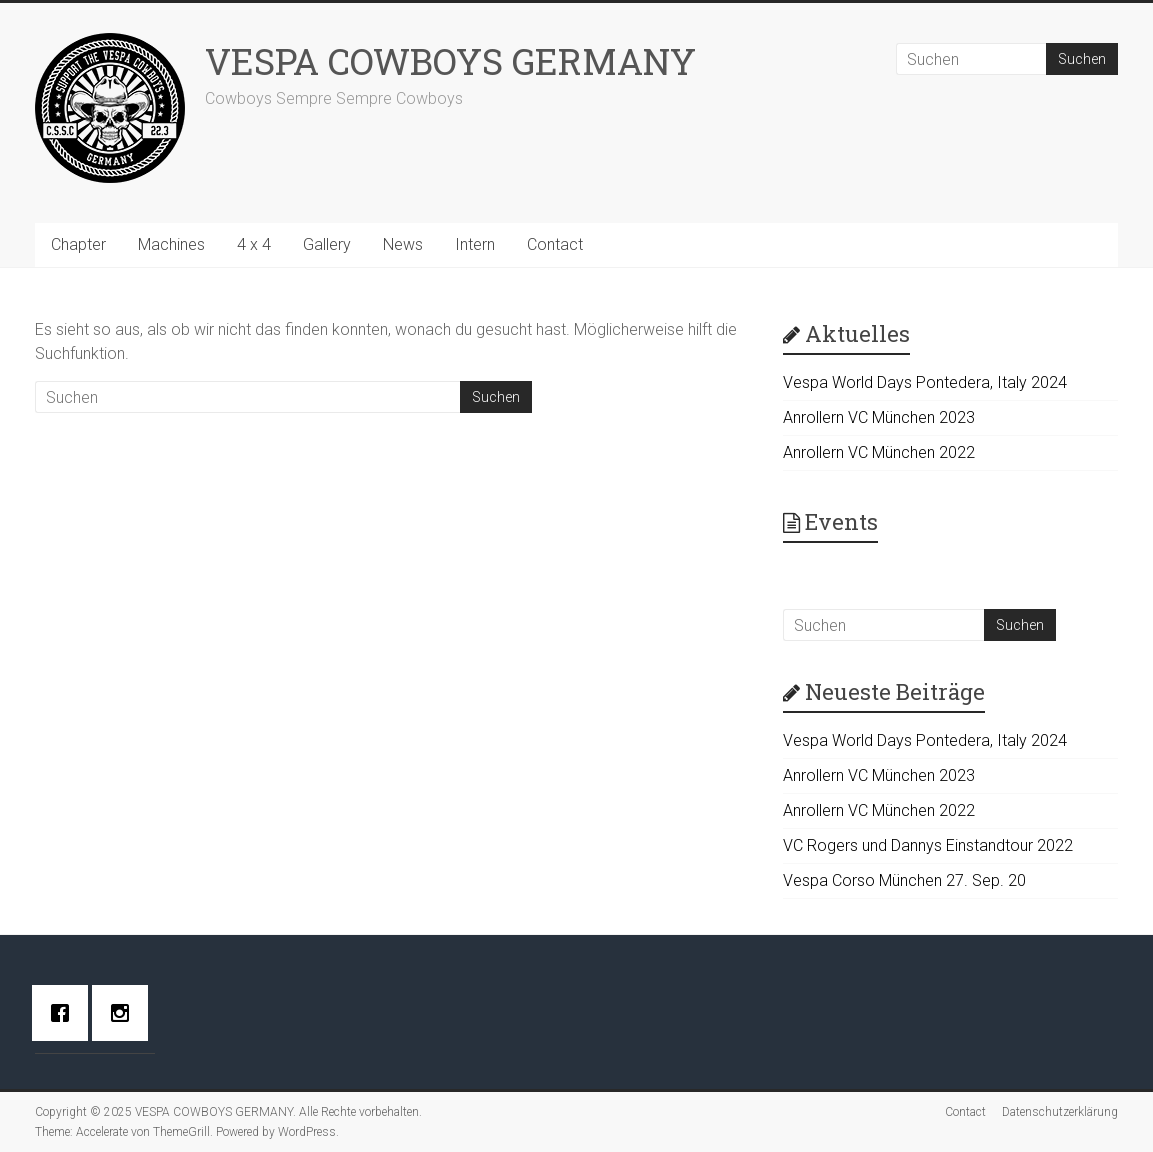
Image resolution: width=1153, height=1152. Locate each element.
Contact (555, 244)
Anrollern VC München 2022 (879, 452)
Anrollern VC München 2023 (879, 417)
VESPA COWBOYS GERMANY (450, 61)
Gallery (327, 244)
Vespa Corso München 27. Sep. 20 (904, 880)
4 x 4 (254, 244)
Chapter (78, 244)
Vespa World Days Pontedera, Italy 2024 (925, 382)
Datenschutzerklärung (1060, 1112)
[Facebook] (65, 1013)
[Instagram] (125, 1013)
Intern (475, 244)
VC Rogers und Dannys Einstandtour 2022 (928, 845)
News (403, 244)
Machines (171, 244)
